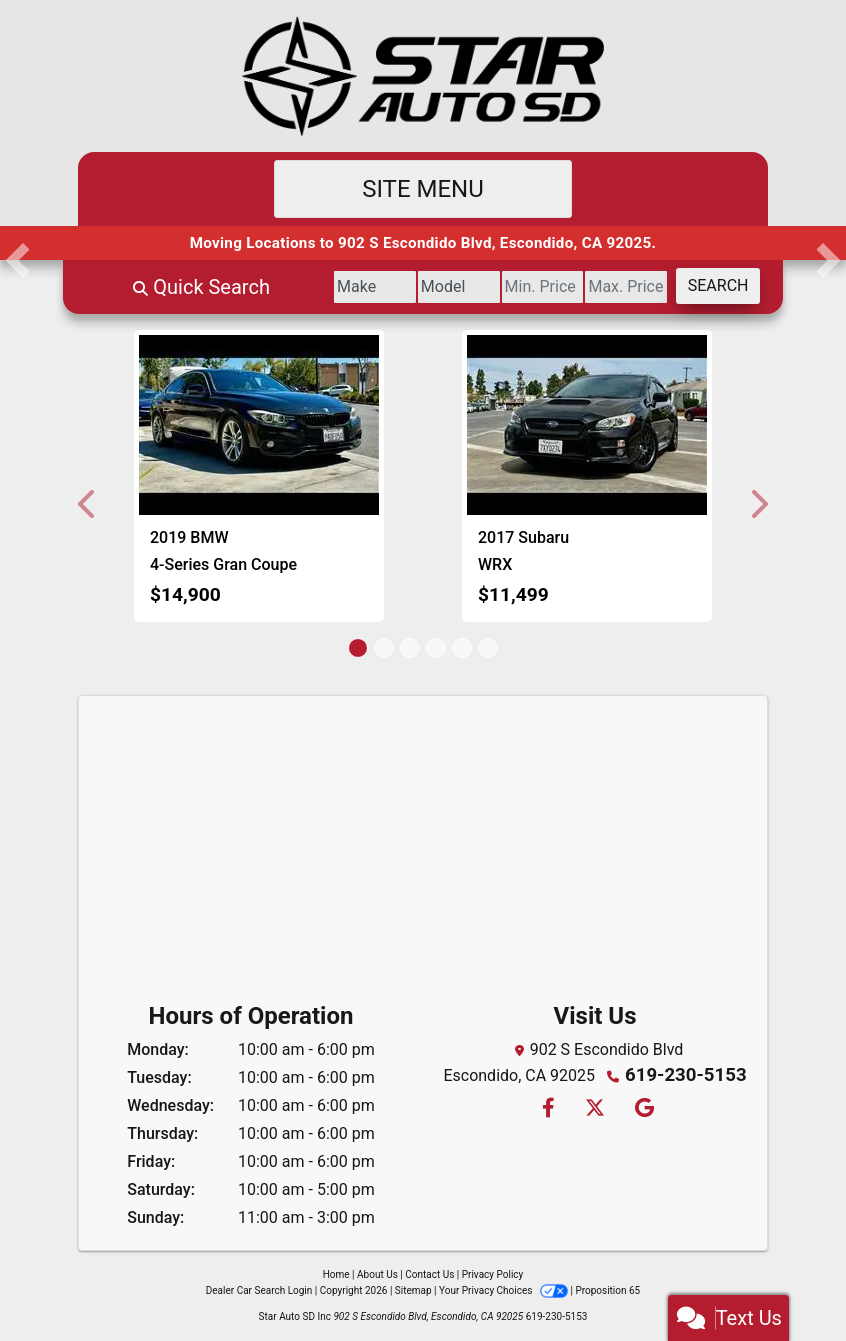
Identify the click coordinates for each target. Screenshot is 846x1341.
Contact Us (429, 1274)
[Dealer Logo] (423, 76)
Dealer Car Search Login (259, 1290)
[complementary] (786, 1281)
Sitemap (413, 1290)
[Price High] (598, 287)
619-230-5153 (686, 1073)
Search (708, 285)
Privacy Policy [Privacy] (493, 1274)
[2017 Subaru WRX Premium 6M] (587, 425)
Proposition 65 (607, 1290)
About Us (377, 1274)
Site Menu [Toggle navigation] (423, 189)
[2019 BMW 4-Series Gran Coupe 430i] (259, 425)
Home (336, 1274)
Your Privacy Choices (504, 1290)
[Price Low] (495, 287)
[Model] (392, 287)
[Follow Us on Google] (641, 1105)
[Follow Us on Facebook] (547, 1105)
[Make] (290, 287)
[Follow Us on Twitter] (594, 1105)
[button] (88, 504)
